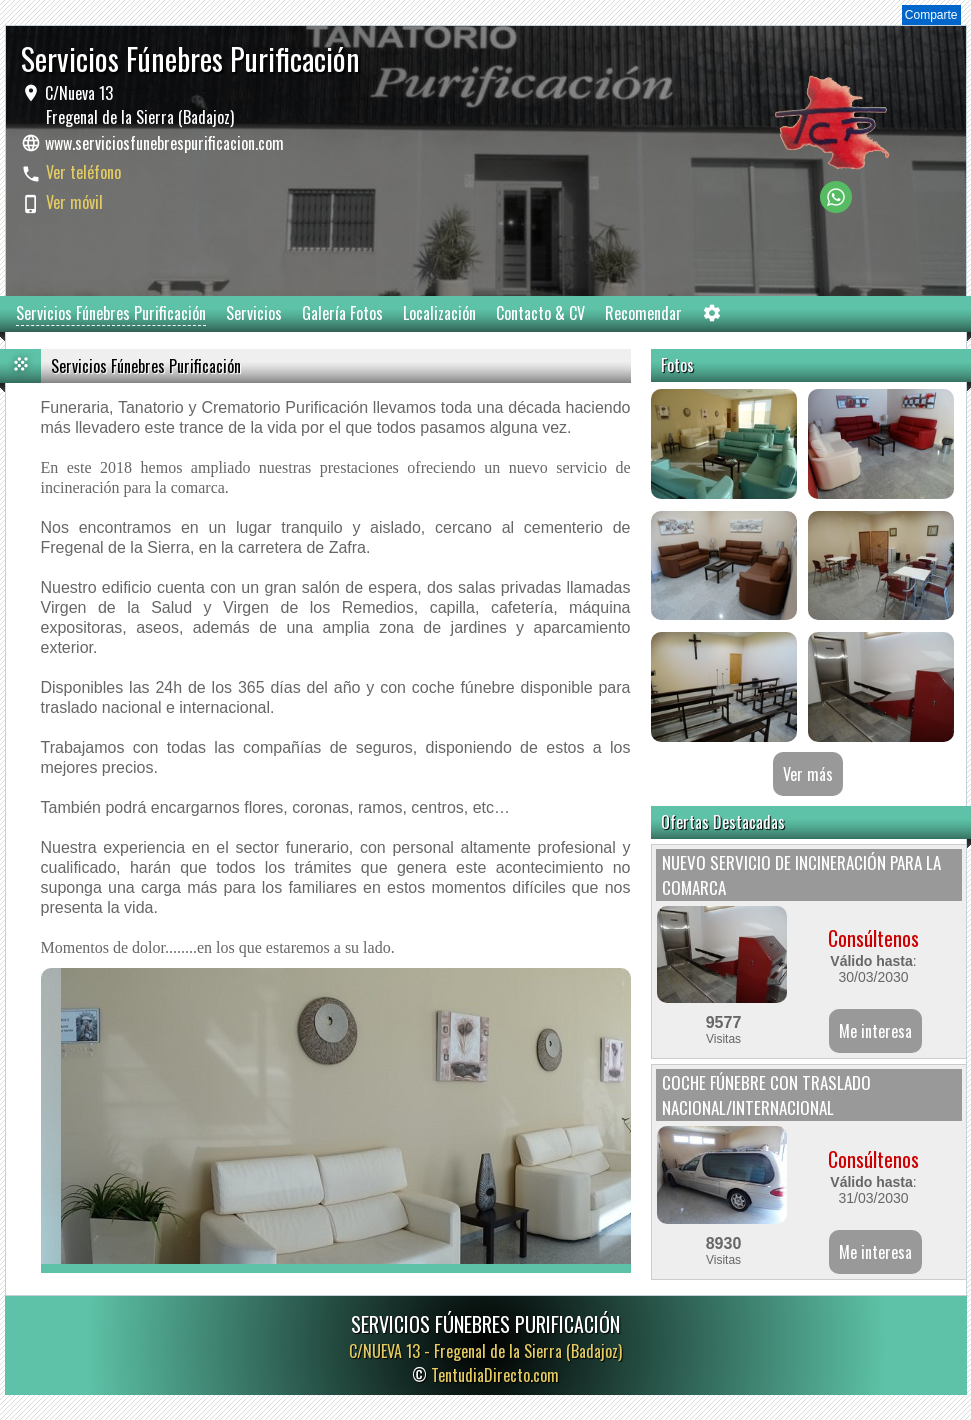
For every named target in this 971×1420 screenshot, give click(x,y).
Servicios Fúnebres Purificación (111, 313)
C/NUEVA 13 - (485, 1351)
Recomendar (643, 313)
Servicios (254, 313)
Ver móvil (74, 202)
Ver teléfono (83, 172)
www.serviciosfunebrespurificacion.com (164, 143)
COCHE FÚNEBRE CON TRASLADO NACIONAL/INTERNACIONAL (766, 1095)
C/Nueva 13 (137, 105)
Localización (439, 313)
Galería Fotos (342, 313)
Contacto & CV (540, 313)
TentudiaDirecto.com (495, 1375)
